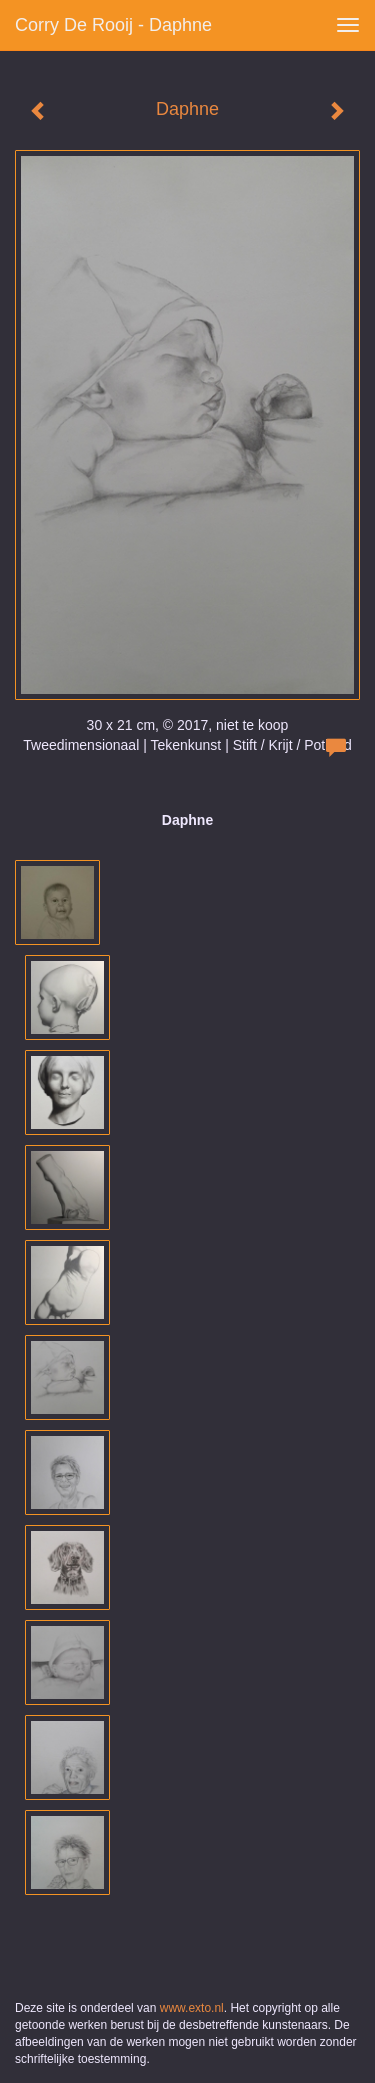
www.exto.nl (192, 2008)
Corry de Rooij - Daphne (113, 25)
